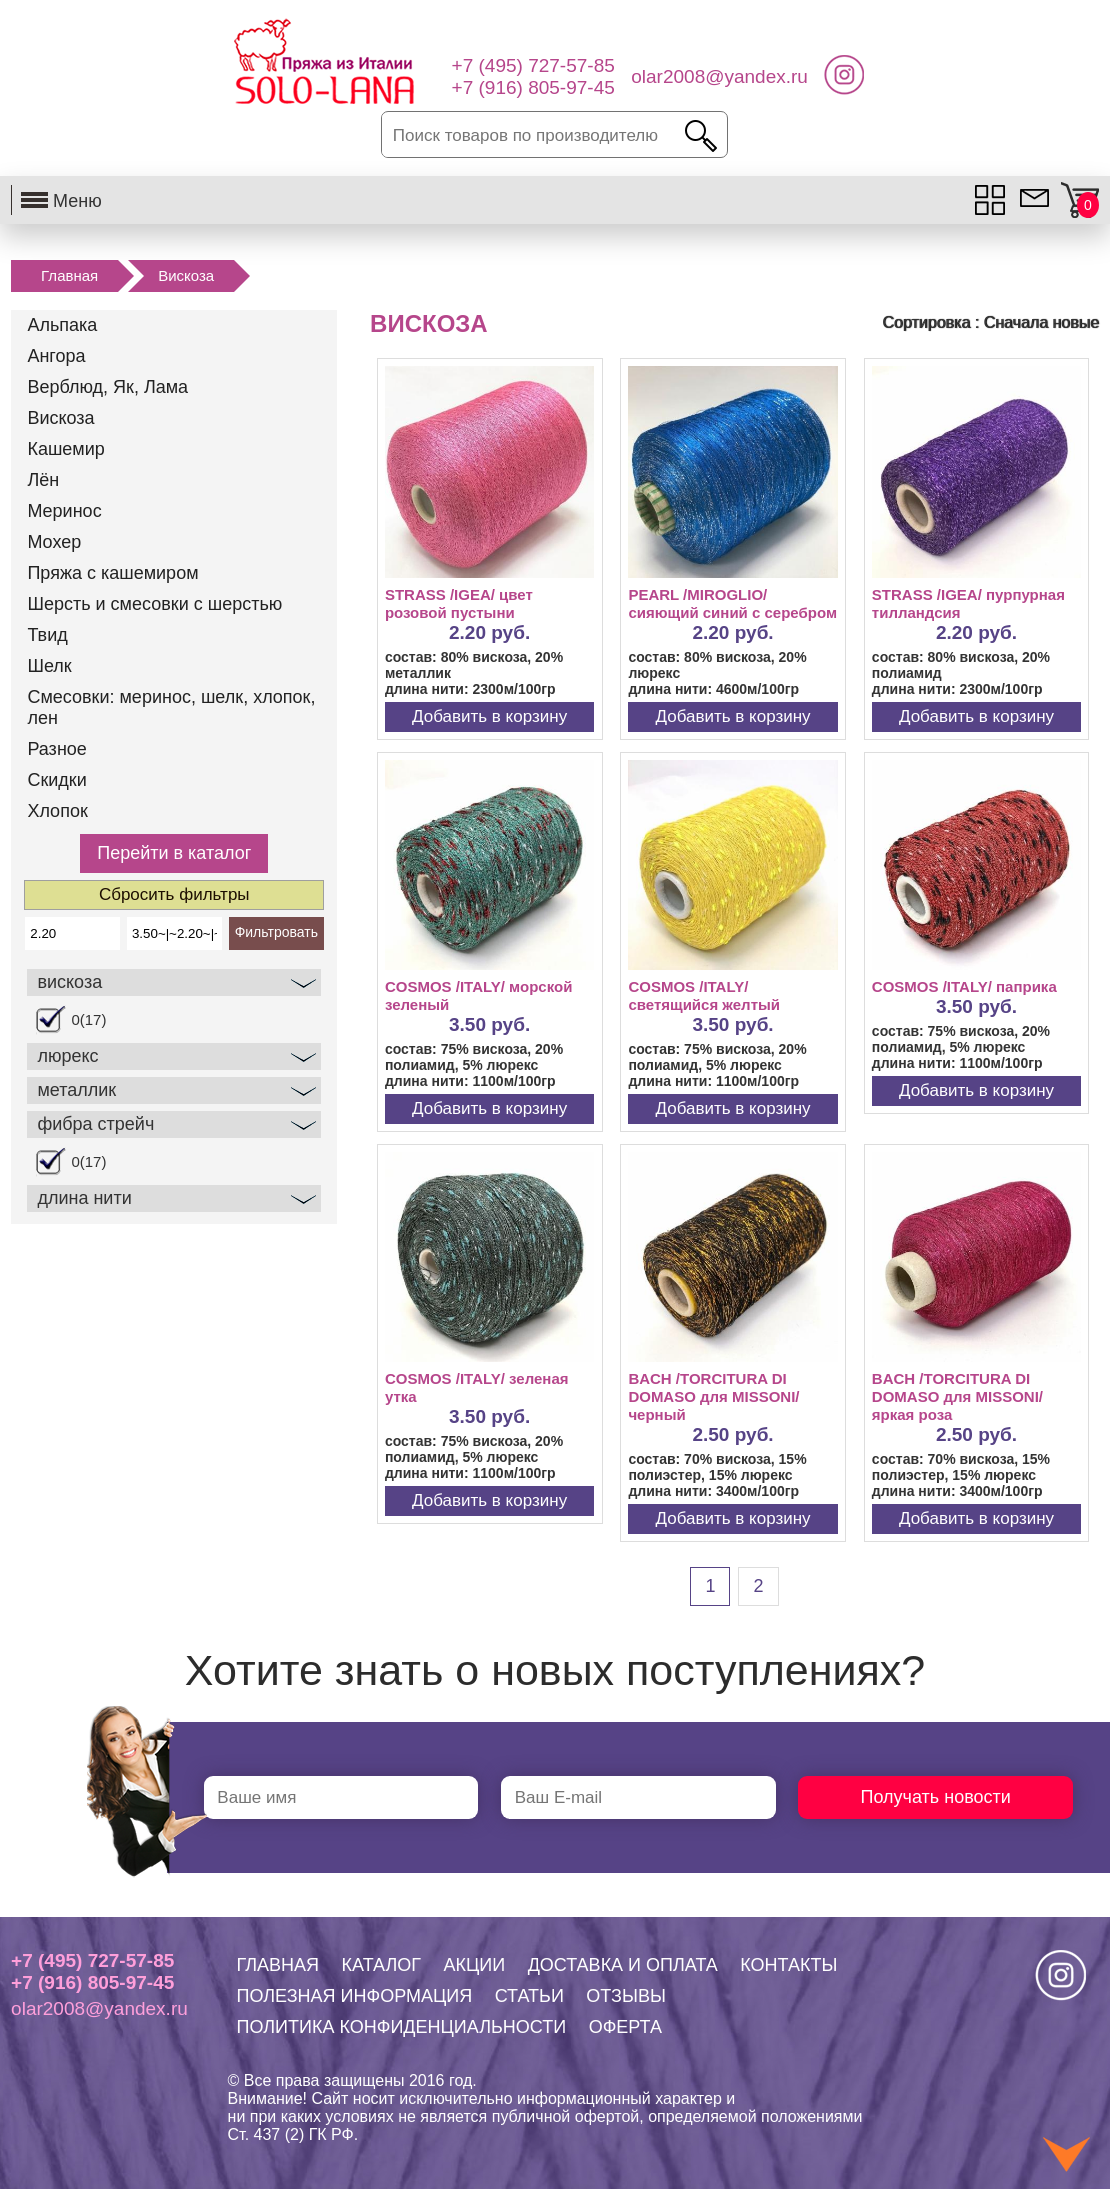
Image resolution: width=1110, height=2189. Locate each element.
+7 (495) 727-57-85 (92, 1960)
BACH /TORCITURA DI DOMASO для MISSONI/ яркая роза (957, 1396)
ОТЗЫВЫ (626, 1996)
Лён (43, 480)
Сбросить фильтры (174, 894)
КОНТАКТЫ (788, 1965)
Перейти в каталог (174, 853)
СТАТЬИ (529, 1996)
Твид (47, 635)
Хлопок (57, 811)
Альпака (62, 325)
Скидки (56, 780)
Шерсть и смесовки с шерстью (154, 604)
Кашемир (65, 449)
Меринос (64, 511)
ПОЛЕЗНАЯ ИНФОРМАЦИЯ (355, 1996)
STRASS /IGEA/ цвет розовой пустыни (459, 603)
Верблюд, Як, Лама (107, 387)
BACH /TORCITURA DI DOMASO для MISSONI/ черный (713, 1396)
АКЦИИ (474, 1965)
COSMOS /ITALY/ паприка (964, 986)
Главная (69, 275)
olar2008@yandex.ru (99, 2008)
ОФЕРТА (625, 2027)
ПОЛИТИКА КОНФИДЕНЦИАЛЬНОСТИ (402, 2027)
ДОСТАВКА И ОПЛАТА (623, 1965)
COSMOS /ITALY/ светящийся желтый (704, 995)
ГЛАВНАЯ (278, 1965)
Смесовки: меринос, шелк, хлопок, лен (171, 707)
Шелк (49, 666)
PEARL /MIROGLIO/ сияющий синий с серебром (732, 603)
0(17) (88, 1019)
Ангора (56, 356)
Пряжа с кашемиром (112, 573)
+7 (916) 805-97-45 (92, 1982)
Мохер (54, 542)
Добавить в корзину (489, 716)
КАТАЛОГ (381, 1965)
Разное (56, 749)
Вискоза (186, 275)
